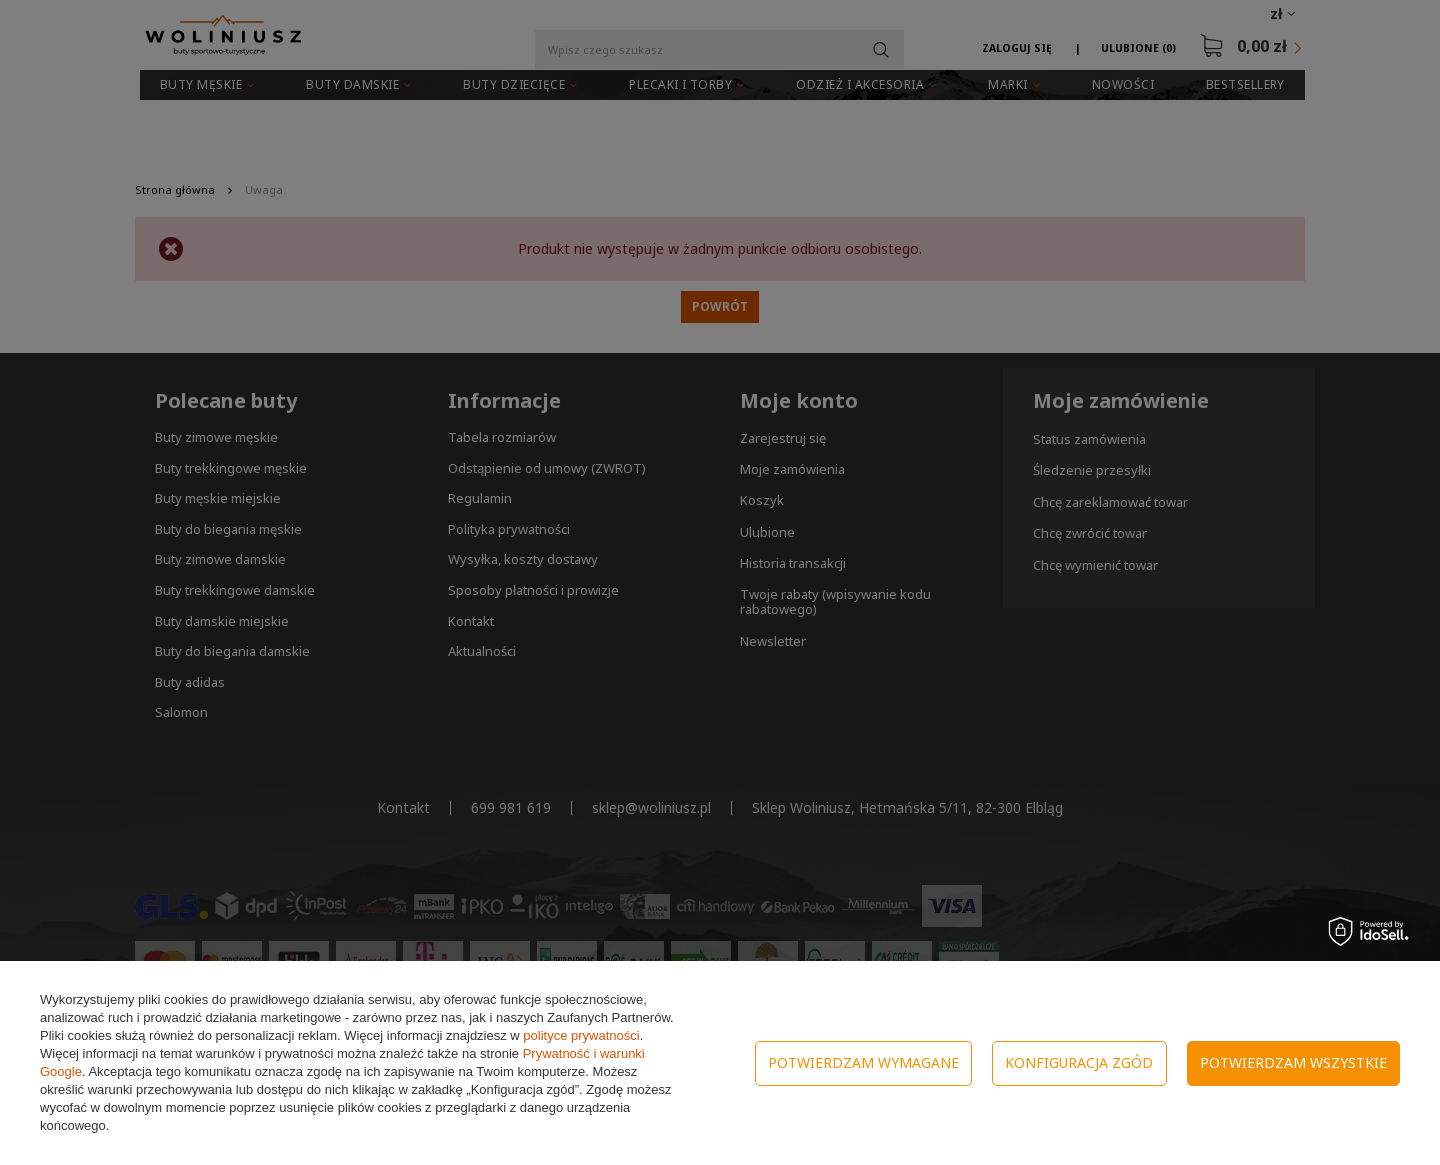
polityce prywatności (581, 1035)
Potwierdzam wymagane (863, 1062)
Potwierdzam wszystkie (1293, 1062)
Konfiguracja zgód (1079, 1062)
